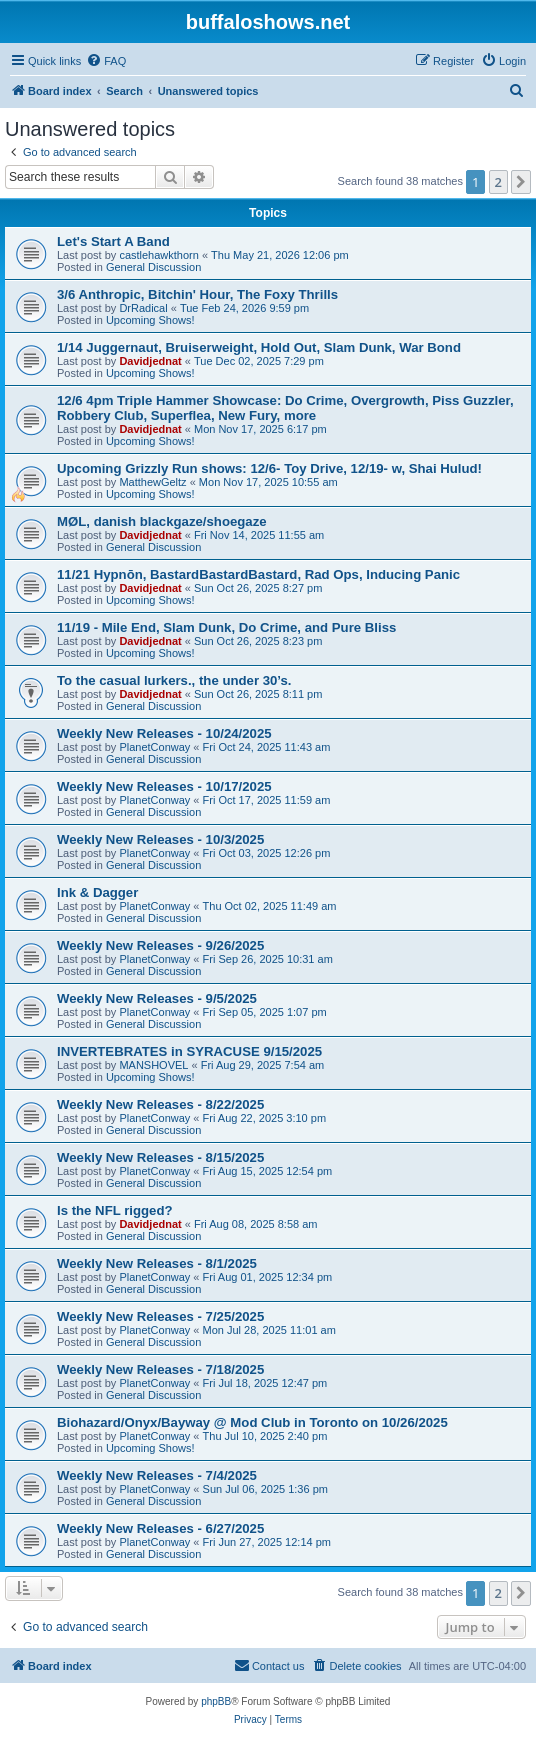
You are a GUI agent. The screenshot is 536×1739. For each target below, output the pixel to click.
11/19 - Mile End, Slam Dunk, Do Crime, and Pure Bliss (226, 627)
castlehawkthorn (159, 255)
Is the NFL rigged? (115, 1210)
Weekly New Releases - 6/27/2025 (160, 1528)
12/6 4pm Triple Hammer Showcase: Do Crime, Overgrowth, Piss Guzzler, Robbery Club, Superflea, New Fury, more (285, 408)
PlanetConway (154, 747)
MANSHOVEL (153, 1065)
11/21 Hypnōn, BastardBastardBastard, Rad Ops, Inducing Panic (258, 574)
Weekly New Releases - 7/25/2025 (160, 1316)
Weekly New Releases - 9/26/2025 (160, 945)
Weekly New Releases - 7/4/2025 (157, 1475)
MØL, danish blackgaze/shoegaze (162, 521)
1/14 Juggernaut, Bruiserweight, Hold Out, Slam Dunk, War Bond (259, 347)
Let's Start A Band (113, 241)
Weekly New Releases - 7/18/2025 (160, 1369)
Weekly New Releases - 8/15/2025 (160, 1157)
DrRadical (143, 308)
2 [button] (498, 182)
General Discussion (153, 267)
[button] (521, 182)
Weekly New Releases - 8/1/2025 (157, 1263)
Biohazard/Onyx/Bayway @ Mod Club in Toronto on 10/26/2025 (252, 1422)
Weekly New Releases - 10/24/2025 (164, 733)
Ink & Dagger (97, 892)
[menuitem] (106, 61)
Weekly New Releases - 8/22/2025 (160, 1104)
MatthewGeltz (152, 482)
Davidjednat (150, 361)
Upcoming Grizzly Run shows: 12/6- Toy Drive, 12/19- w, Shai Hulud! (269, 468)
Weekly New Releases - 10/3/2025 (160, 839)
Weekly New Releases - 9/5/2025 (157, 998)
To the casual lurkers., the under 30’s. (174, 680)
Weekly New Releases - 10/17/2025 (164, 786)
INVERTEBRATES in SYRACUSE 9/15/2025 (189, 1051)
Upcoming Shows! (150, 320)
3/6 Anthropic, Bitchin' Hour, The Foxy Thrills (197, 294)
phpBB (216, 1701)
